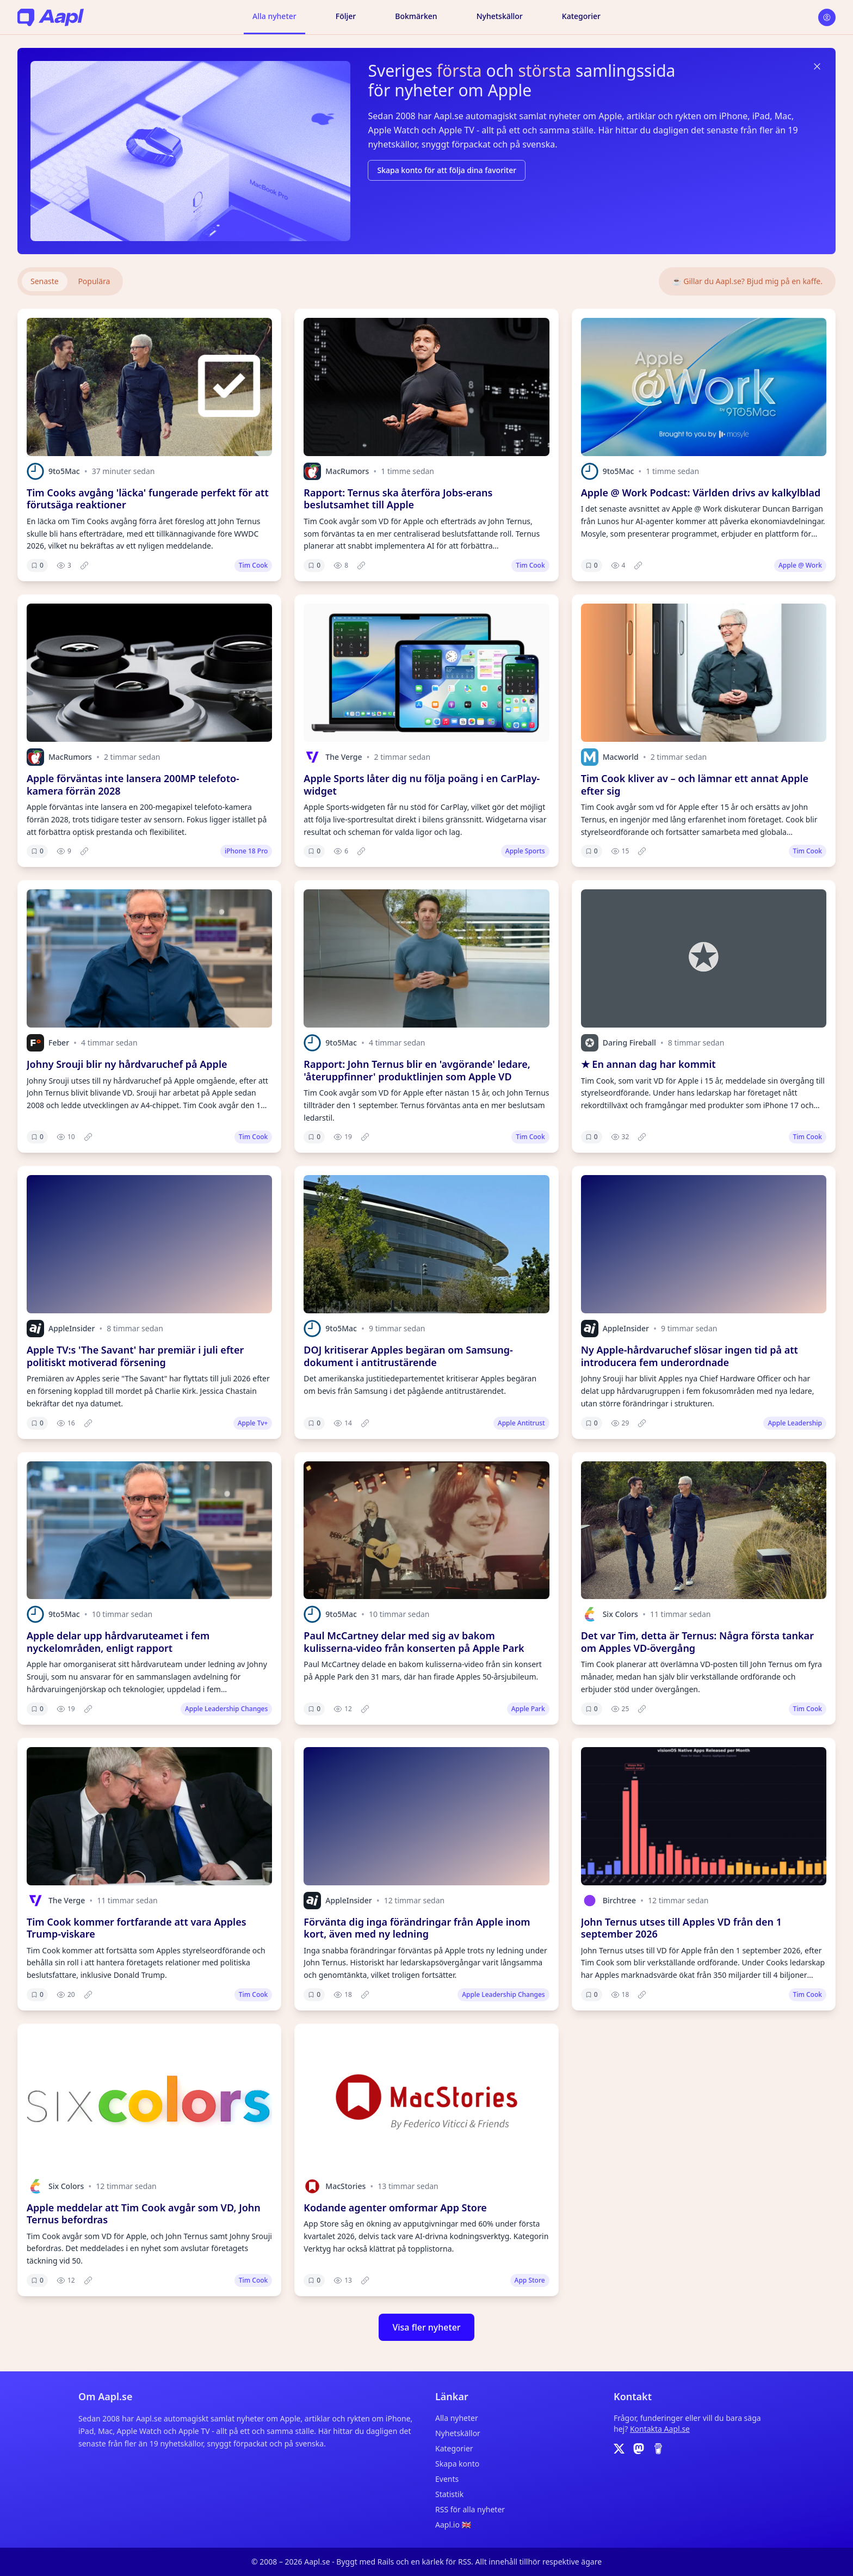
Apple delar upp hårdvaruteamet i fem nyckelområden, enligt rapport (118, 1642)
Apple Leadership (795, 1423)
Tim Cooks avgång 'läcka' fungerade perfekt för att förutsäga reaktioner (148, 499)
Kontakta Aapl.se (660, 2429)
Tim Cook (253, 565)
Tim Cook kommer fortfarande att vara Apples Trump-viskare (136, 1928)
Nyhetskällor (500, 16)
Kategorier (581, 16)
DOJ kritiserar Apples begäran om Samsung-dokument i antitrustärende (408, 1356)
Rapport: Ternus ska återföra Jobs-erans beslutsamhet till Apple (398, 499)
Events (447, 2479)
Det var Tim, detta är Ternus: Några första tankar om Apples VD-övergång (697, 1642)
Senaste (44, 281)
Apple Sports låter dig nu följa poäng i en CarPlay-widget (422, 784)
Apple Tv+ (253, 1423)
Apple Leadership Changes (226, 1708)
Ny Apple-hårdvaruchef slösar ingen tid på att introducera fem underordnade (689, 1356)
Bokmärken (416, 16)
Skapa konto (457, 2463)
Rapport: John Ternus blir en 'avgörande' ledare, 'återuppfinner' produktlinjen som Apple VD (417, 1070)
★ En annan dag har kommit (648, 1064)
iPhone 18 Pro (246, 851)
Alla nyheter (274, 16)
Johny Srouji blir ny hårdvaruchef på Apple (127, 1064)
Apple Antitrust (521, 1423)
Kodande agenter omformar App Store (395, 2207)
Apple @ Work (800, 565)
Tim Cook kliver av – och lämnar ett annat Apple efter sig (694, 784)
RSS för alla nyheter (470, 2509)
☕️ (747, 281)
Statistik (449, 2494)
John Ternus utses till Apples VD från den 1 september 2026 (681, 1928)
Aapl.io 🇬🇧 (453, 2524)
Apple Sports (525, 851)
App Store (530, 2280)
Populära (94, 281)
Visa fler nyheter (426, 2327)
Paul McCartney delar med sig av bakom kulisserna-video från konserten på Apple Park (414, 1642)
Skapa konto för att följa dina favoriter (446, 170)
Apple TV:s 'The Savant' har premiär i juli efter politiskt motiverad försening (135, 1356)
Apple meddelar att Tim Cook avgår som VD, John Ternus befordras (144, 2214)
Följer (346, 16)
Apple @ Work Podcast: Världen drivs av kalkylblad (701, 492)
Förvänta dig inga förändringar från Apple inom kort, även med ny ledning (417, 1928)
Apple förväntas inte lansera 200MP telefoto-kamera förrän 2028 (133, 784)
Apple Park (528, 1708)
